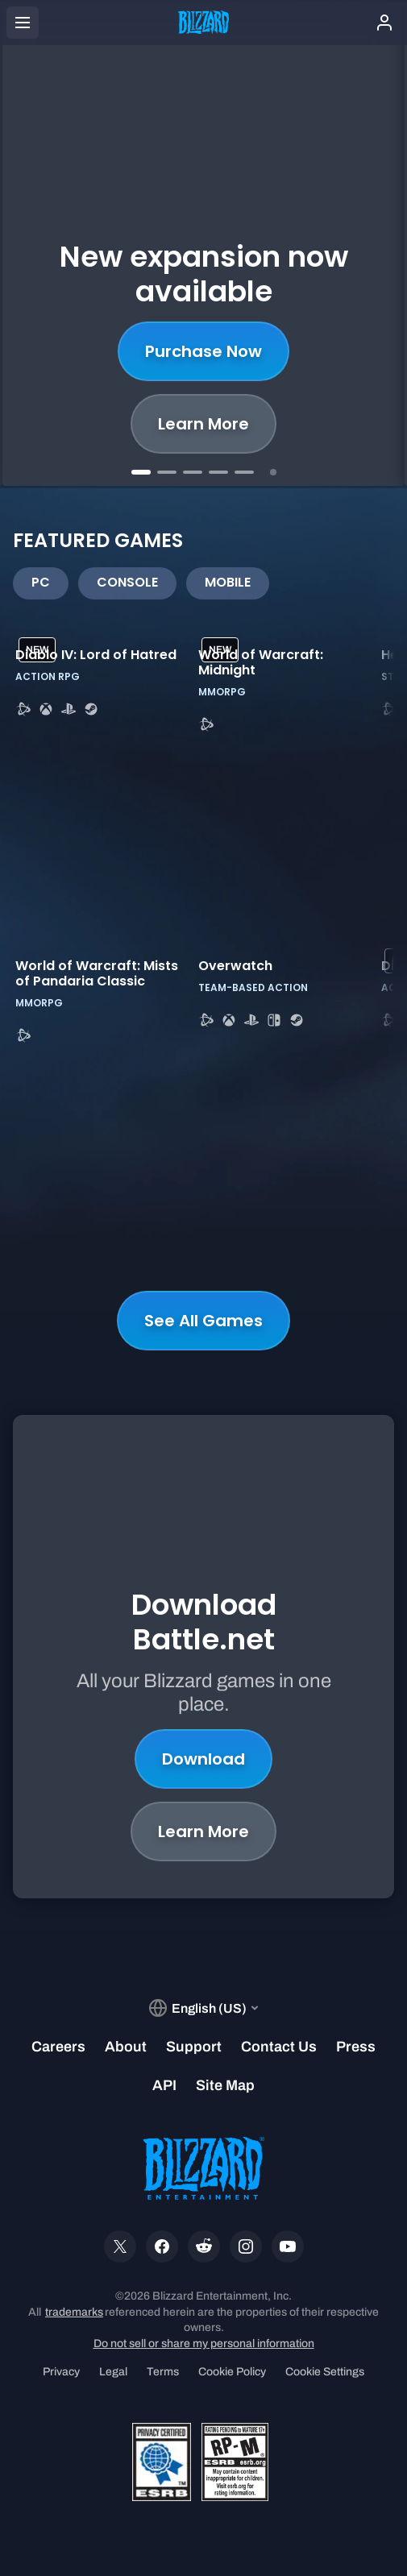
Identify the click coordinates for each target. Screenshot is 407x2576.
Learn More (203, 424)
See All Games (203, 1320)
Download (203, 1711)
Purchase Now (203, 351)
